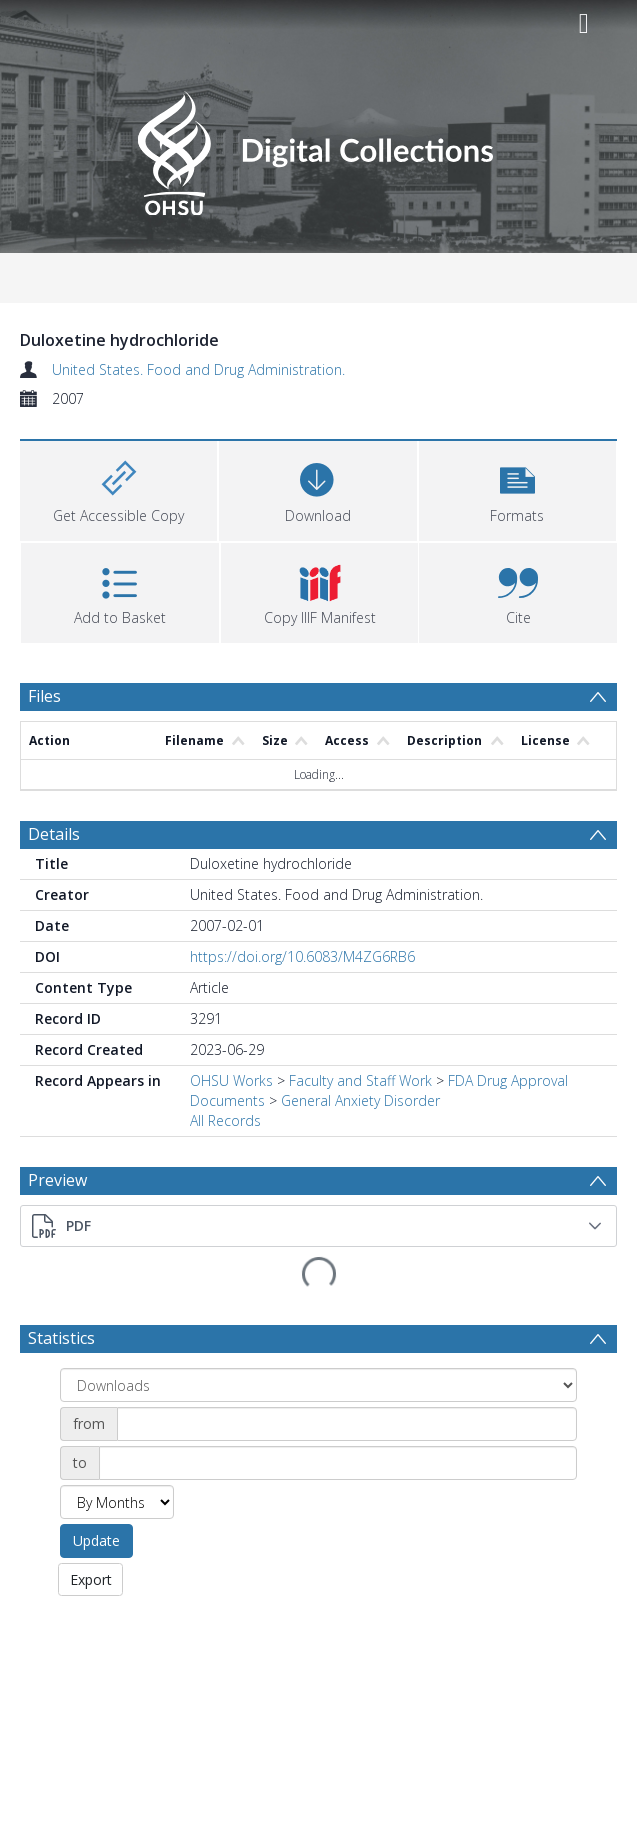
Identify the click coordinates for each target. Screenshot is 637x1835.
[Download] (317, 488)
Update (96, 1488)
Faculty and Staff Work (360, 1080)
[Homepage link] (318, 147)
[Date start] (347, 1372)
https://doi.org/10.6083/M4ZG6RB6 (302, 956)
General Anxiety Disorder (360, 1100)
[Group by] (318, 1333)
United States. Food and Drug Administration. (198, 369)
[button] (517, 488)
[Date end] (338, 1411)
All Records (225, 1120)
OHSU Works (231, 1080)
